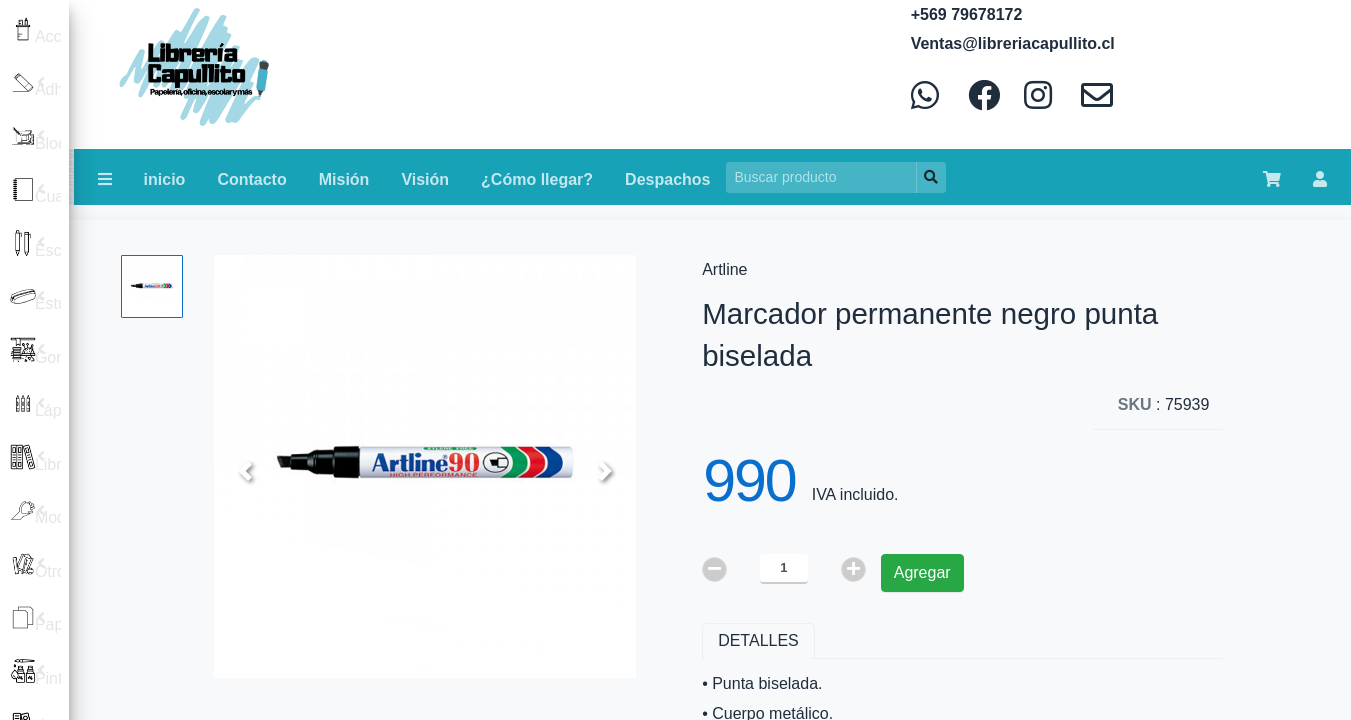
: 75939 (1164, 404)
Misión (344, 179)
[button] (245, 471)
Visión (425, 179)
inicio (165, 179)
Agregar (922, 572)
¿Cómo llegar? (537, 179)
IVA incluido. (855, 494)
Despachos (667, 179)
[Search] (821, 177)
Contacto (251, 179)
